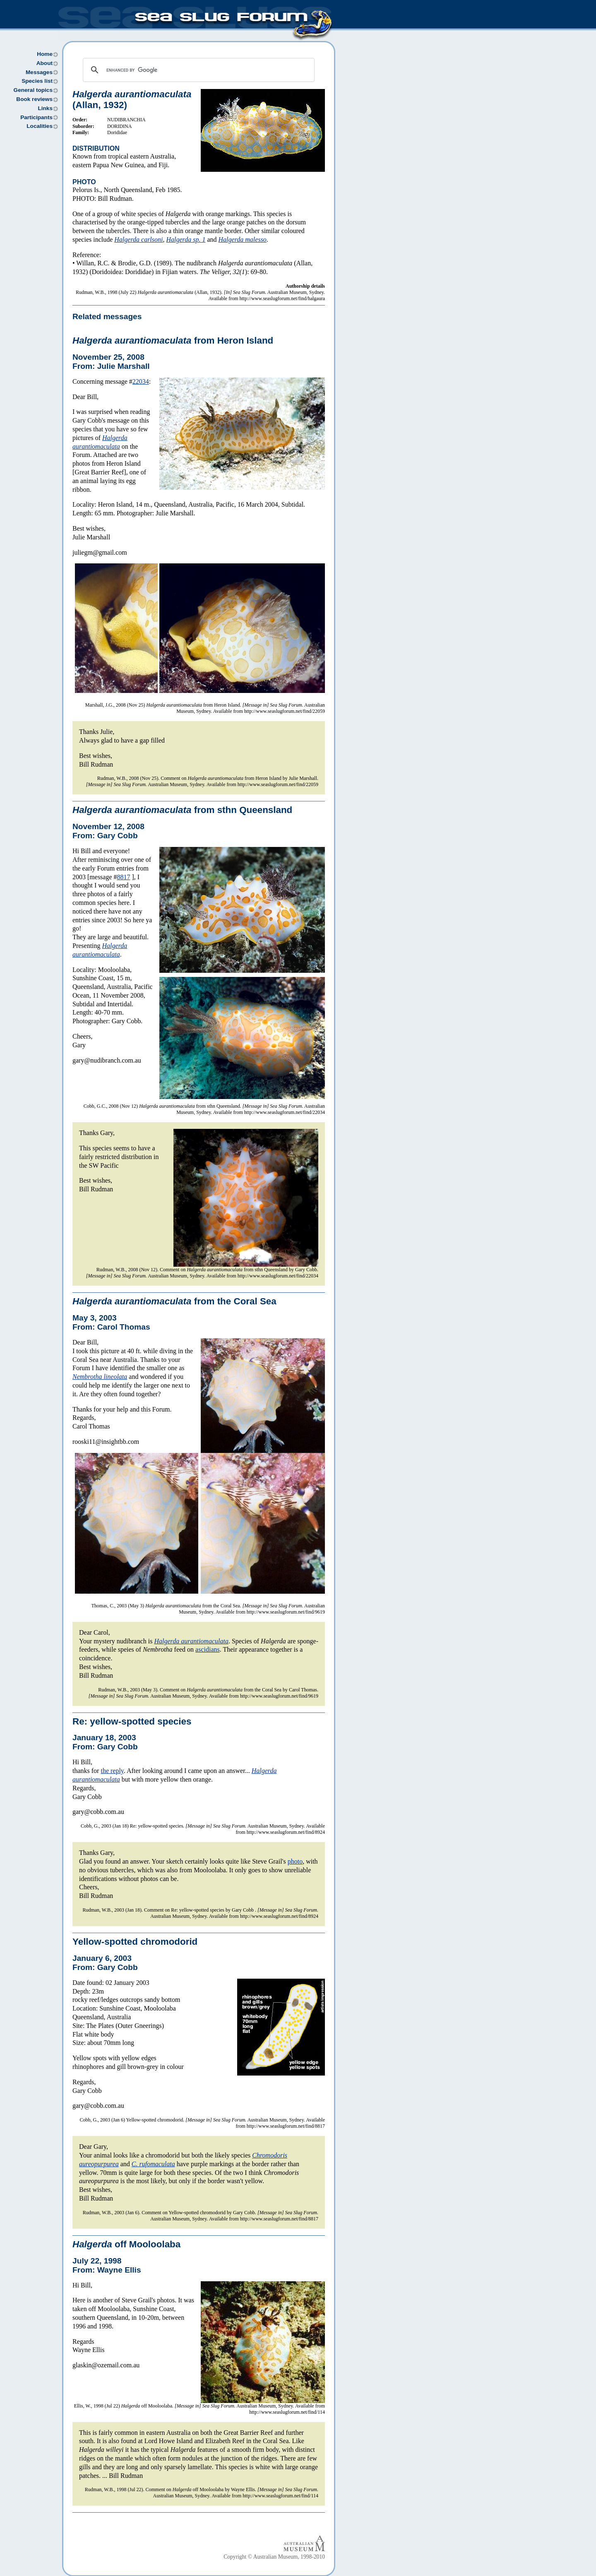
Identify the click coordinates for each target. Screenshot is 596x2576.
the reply (112, 1770)
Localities (39, 126)
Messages (39, 72)
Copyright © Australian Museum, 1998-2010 (274, 2557)
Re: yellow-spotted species (131, 1721)
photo (295, 1861)
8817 (123, 876)
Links (45, 108)
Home (45, 54)
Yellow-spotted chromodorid (134, 1941)
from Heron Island (172, 340)
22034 (140, 381)
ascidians (207, 1649)
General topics (33, 90)
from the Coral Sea (174, 1301)
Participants (36, 117)
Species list (37, 81)
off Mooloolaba (126, 2244)
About (44, 63)
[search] (197, 70)
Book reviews (34, 99)
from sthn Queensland (182, 810)
